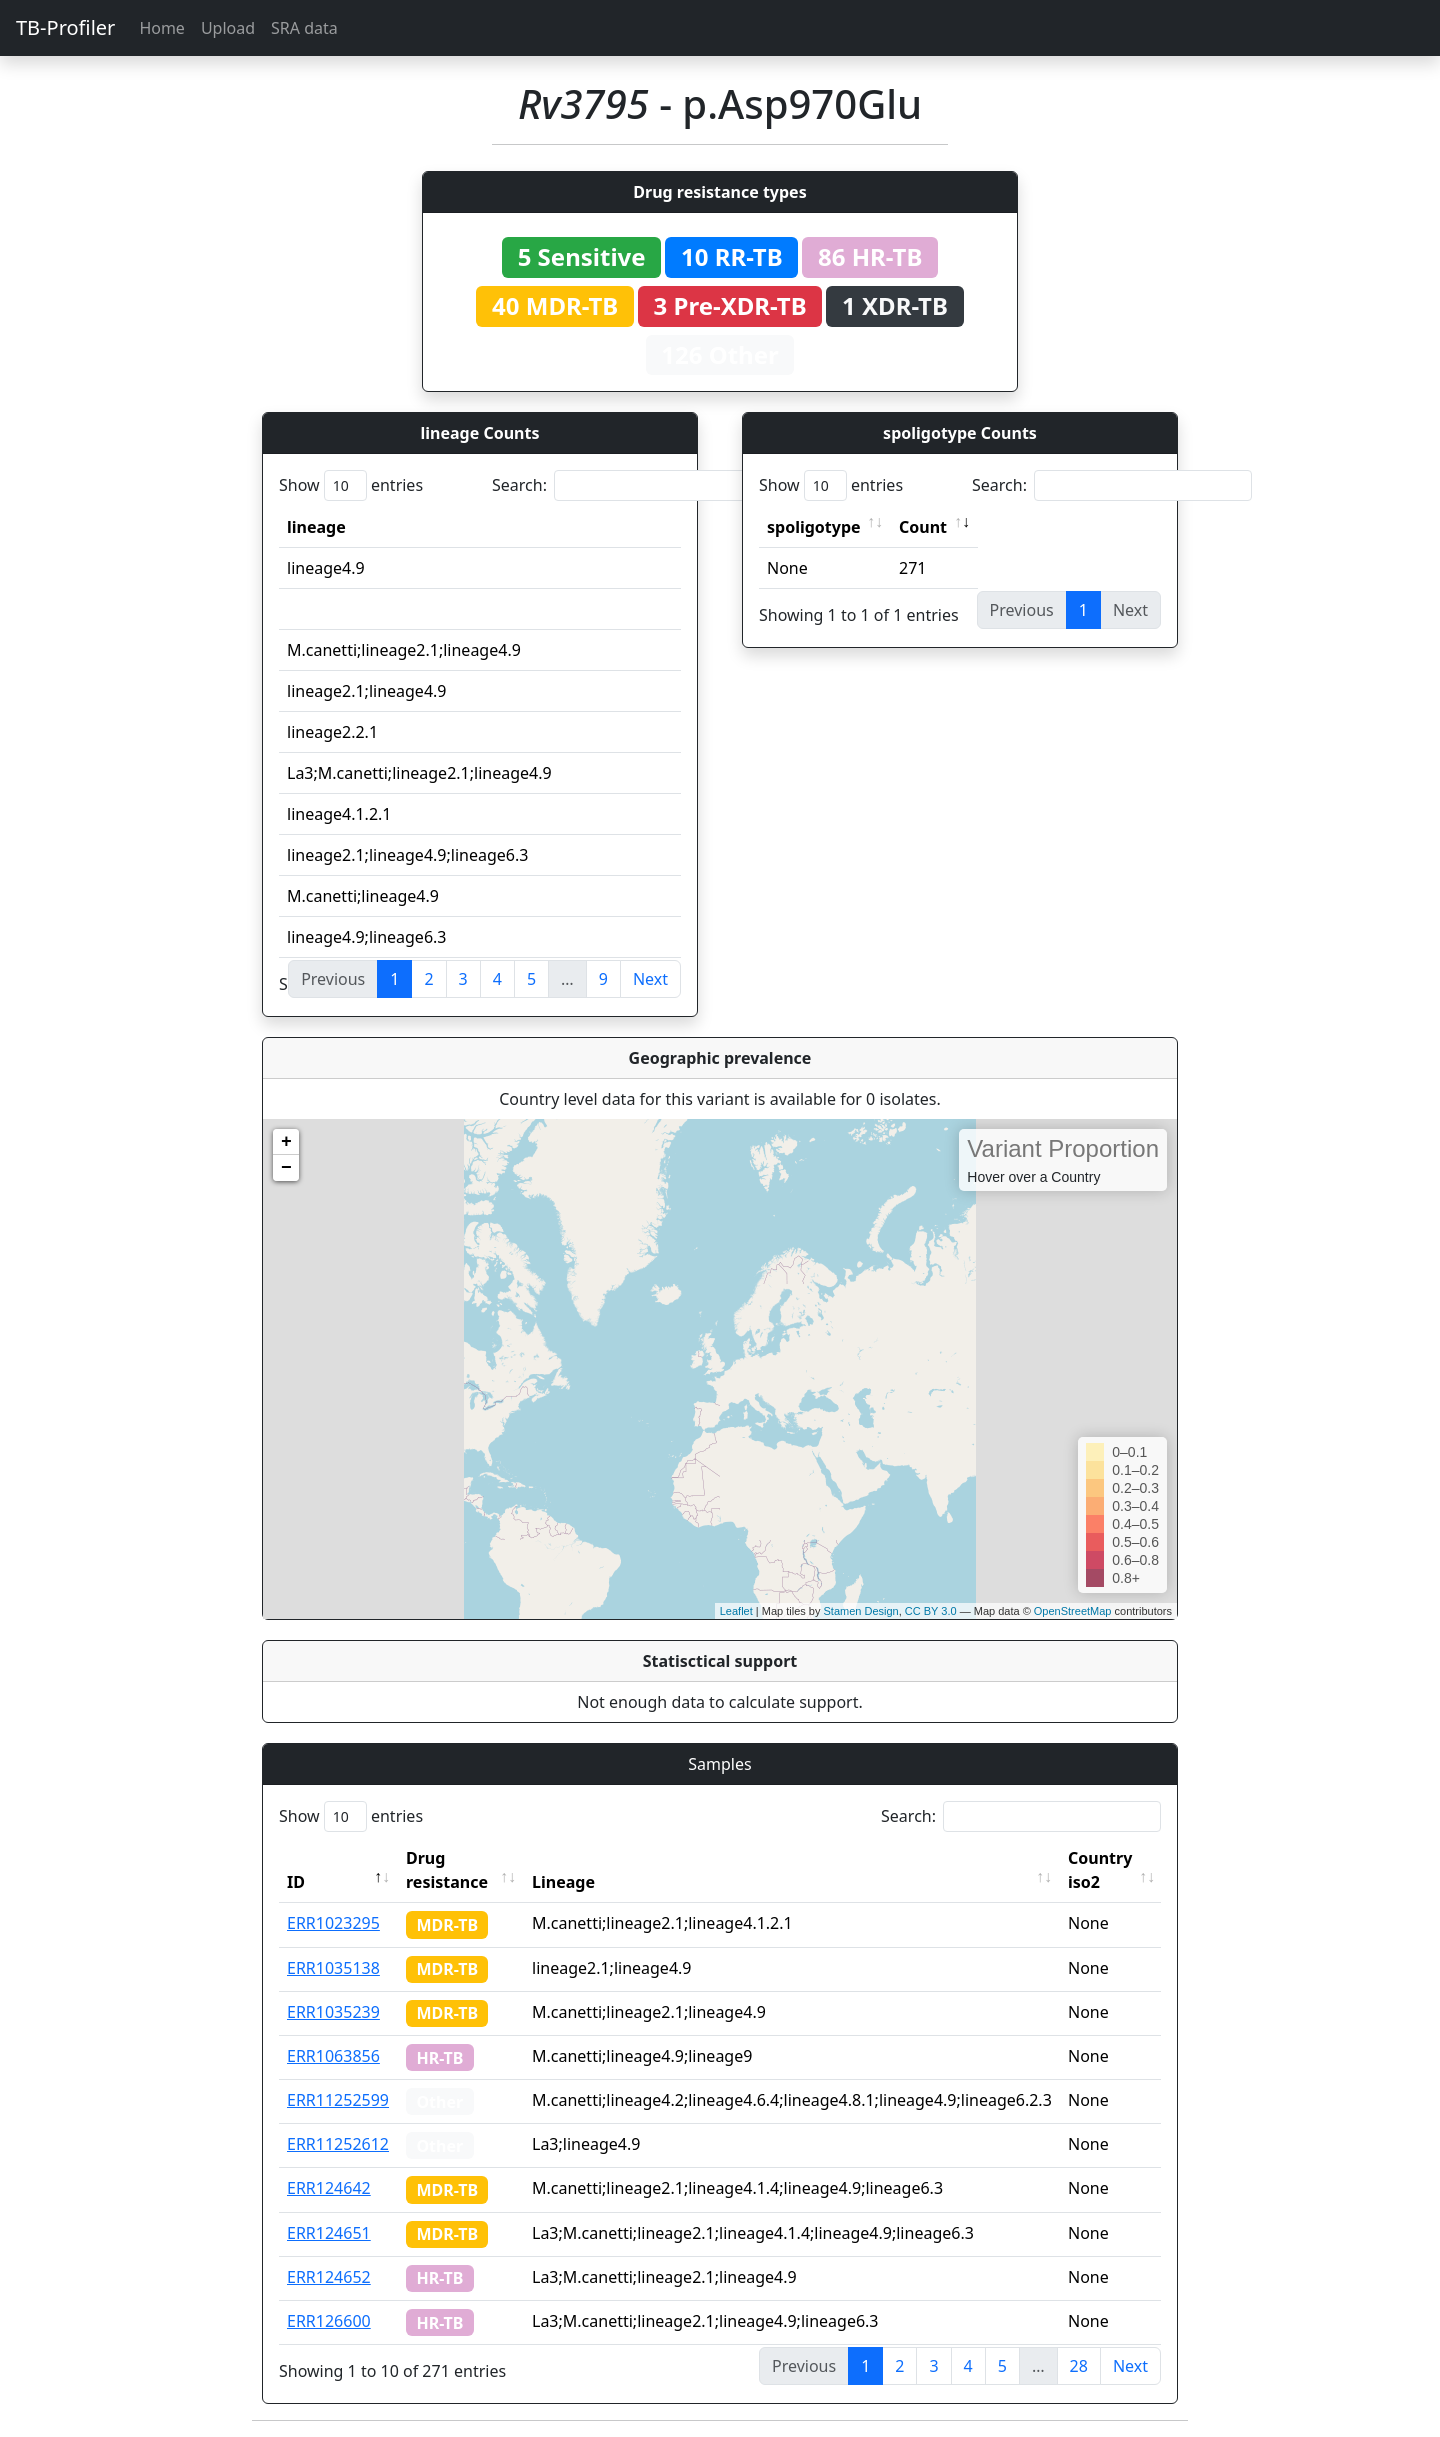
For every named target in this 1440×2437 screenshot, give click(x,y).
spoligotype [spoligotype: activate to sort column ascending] (814, 527)
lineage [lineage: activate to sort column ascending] (316, 527)
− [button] (286, 1168)
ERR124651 (329, 2233)
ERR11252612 (338, 2144)
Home (162, 28)
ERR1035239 (333, 2012)
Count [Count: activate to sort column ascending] (923, 527)
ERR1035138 (333, 1968)
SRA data (304, 28)
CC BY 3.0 (931, 1611)
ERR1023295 (333, 1923)
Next (650, 979)
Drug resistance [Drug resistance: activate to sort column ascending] (447, 1870)
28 (1079, 2366)
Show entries (351, 485)
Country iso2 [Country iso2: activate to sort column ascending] (1100, 1870)
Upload (228, 28)
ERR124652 (329, 2277)
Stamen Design (860, 1611)
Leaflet (736, 1611)
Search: (632, 485)
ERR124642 (329, 2188)
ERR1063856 (333, 2056)
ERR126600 (329, 2321)
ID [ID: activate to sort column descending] (296, 1882)
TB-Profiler (65, 27)
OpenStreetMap (1073, 1611)
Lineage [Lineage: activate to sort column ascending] (563, 1882)
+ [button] (286, 1142)
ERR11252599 (338, 2100)
